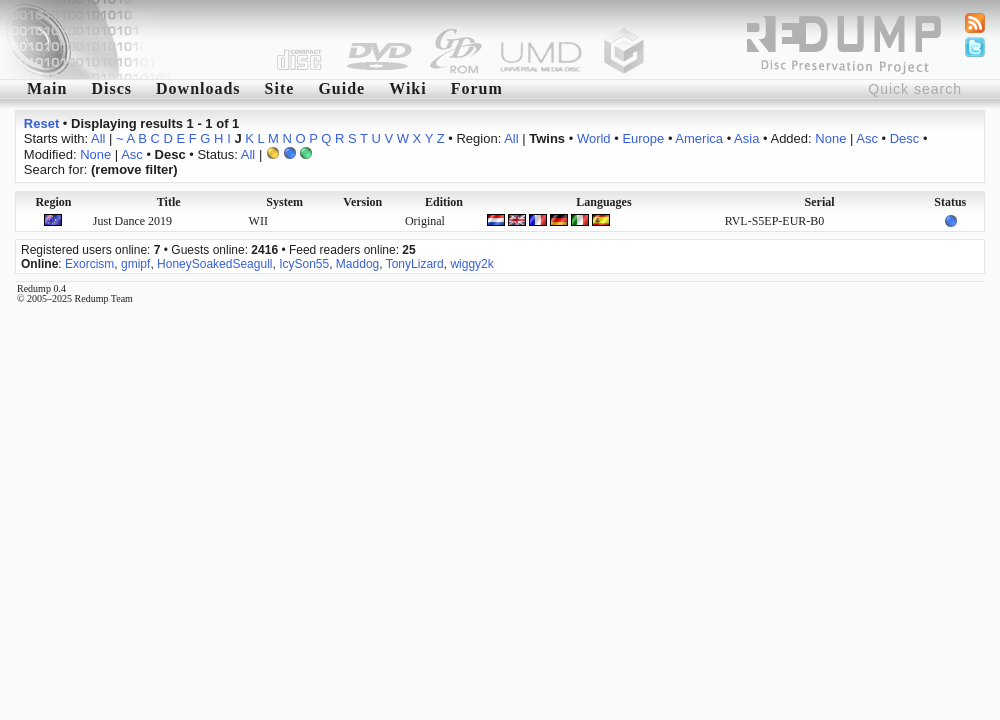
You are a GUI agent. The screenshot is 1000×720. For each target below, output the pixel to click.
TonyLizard (415, 264)
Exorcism (89, 264)
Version (362, 202)
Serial (820, 202)
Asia (746, 138)
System (284, 202)
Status (950, 202)
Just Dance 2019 (132, 221)
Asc (867, 138)
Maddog (357, 264)
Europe (643, 138)
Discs (111, 88)
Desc (905, 138)
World (594, 138)
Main (47, 88)
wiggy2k (471, 264)
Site (280, 88)
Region (53, 202)
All (98, 138)
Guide (341, 88)
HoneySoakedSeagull (214, 264)
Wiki (408, 88)
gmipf (135, 264)
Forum (477, 88)
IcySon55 (304, 264)
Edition (444, 202)
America (699, 138)
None (830, 138)
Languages (603, 202)
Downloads (198, 88)
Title (169, 202)
